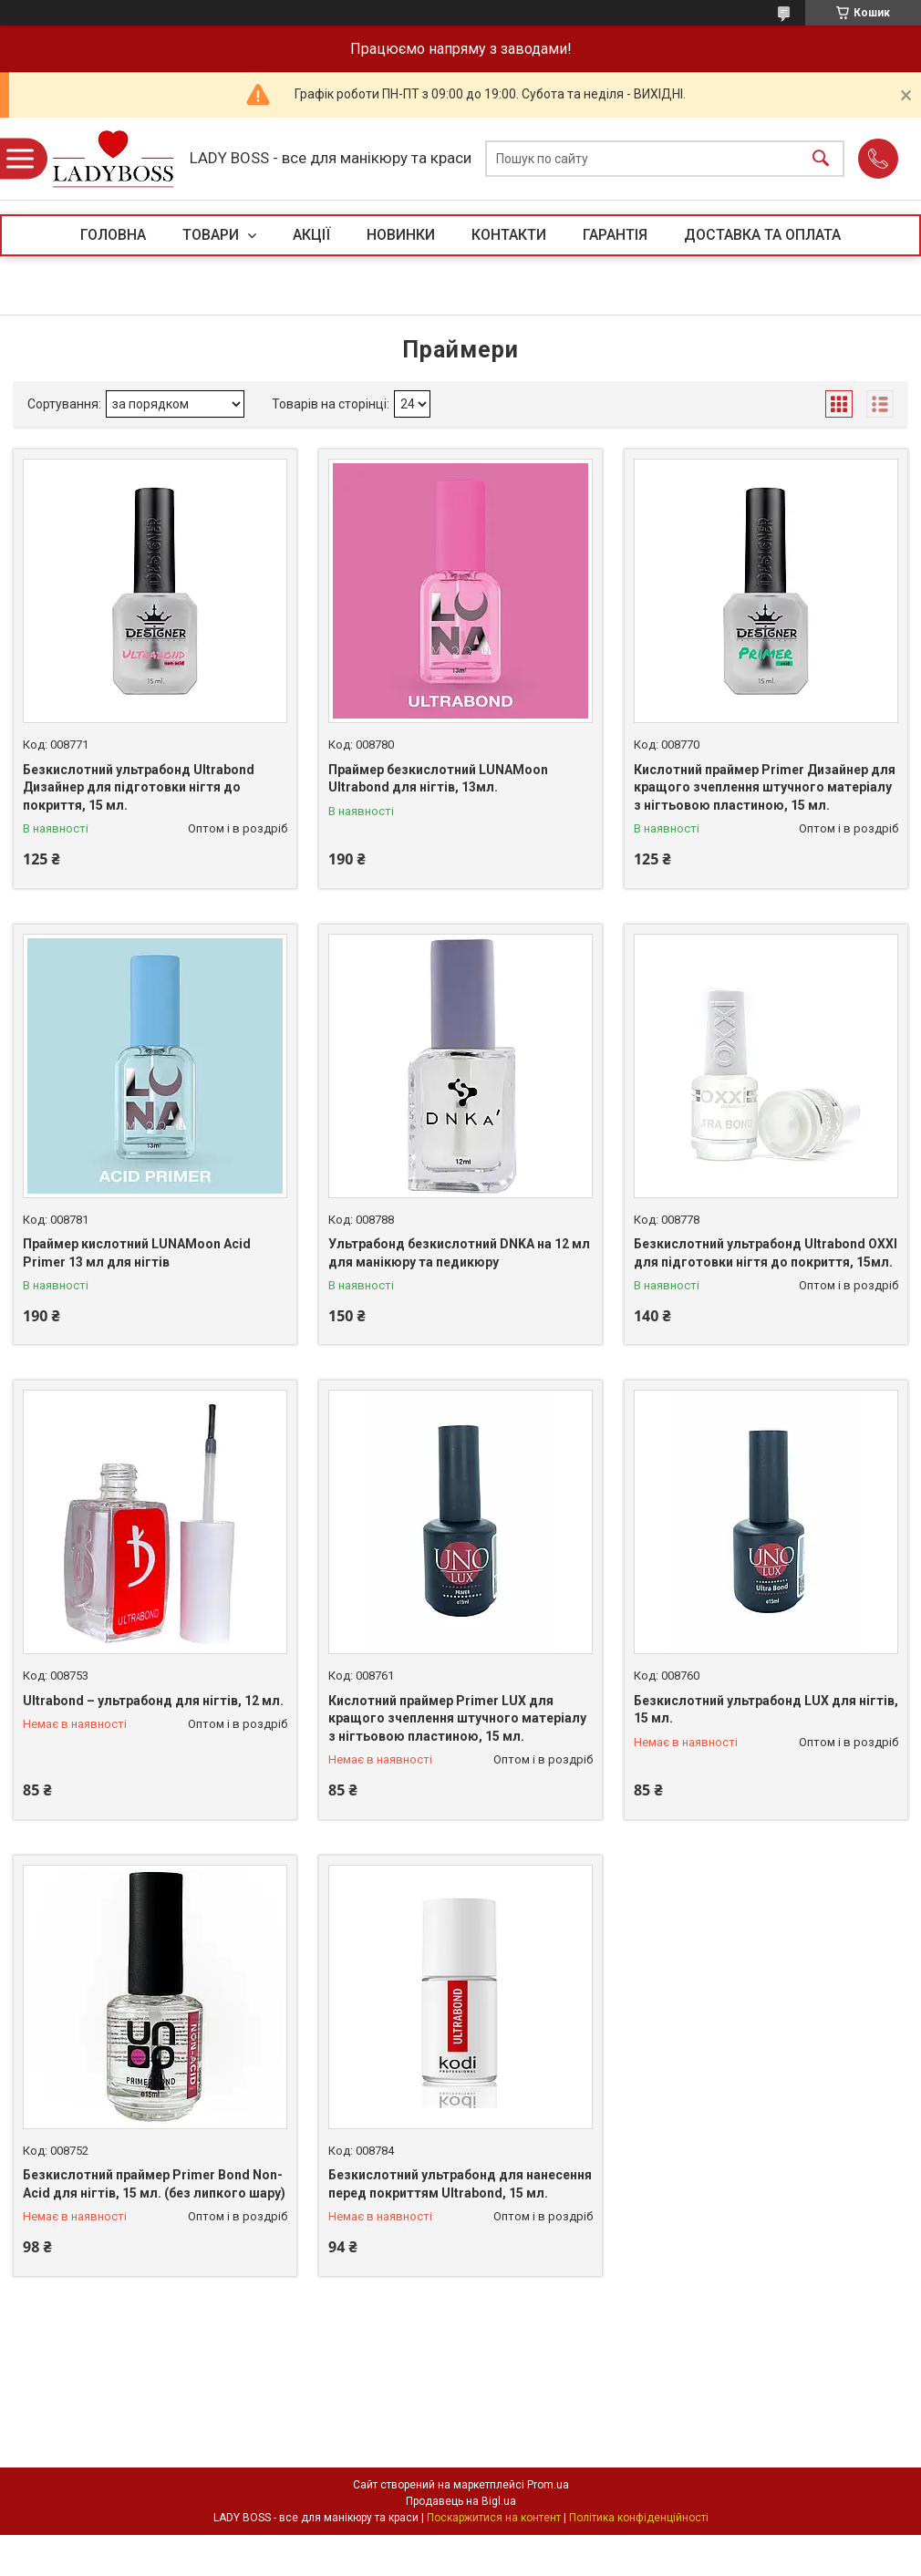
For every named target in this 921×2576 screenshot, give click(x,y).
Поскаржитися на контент (494, 2517)
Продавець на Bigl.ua (461, 2501)
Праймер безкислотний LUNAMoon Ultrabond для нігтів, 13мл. (438, 778)
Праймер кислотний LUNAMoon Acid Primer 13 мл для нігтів (137, 1252)
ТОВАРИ (212, 234)
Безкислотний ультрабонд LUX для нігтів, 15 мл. (766, 1709)
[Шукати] (821, 159)
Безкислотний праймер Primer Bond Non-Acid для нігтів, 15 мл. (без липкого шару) (154, 2183)
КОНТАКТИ (508, 234)
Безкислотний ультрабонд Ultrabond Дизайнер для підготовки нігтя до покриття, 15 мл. (138, 787)
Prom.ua (548, 2484)
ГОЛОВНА (113, 234)
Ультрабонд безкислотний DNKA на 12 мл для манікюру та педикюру (459, 1252)
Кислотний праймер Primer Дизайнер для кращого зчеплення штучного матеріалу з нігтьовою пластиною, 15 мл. (764, 787)
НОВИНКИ (401, 234)
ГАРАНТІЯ (615, 234)
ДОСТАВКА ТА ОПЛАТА (762, 234)
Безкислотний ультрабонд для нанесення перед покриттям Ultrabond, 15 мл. (460, 2183)
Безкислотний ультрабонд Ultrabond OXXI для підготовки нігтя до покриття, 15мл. (765, 1252)
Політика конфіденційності (639, 2517)
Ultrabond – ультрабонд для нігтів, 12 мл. (153, 1700)
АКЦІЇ (311, 234)
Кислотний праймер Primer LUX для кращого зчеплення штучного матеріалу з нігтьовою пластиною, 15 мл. (457, 1718)
